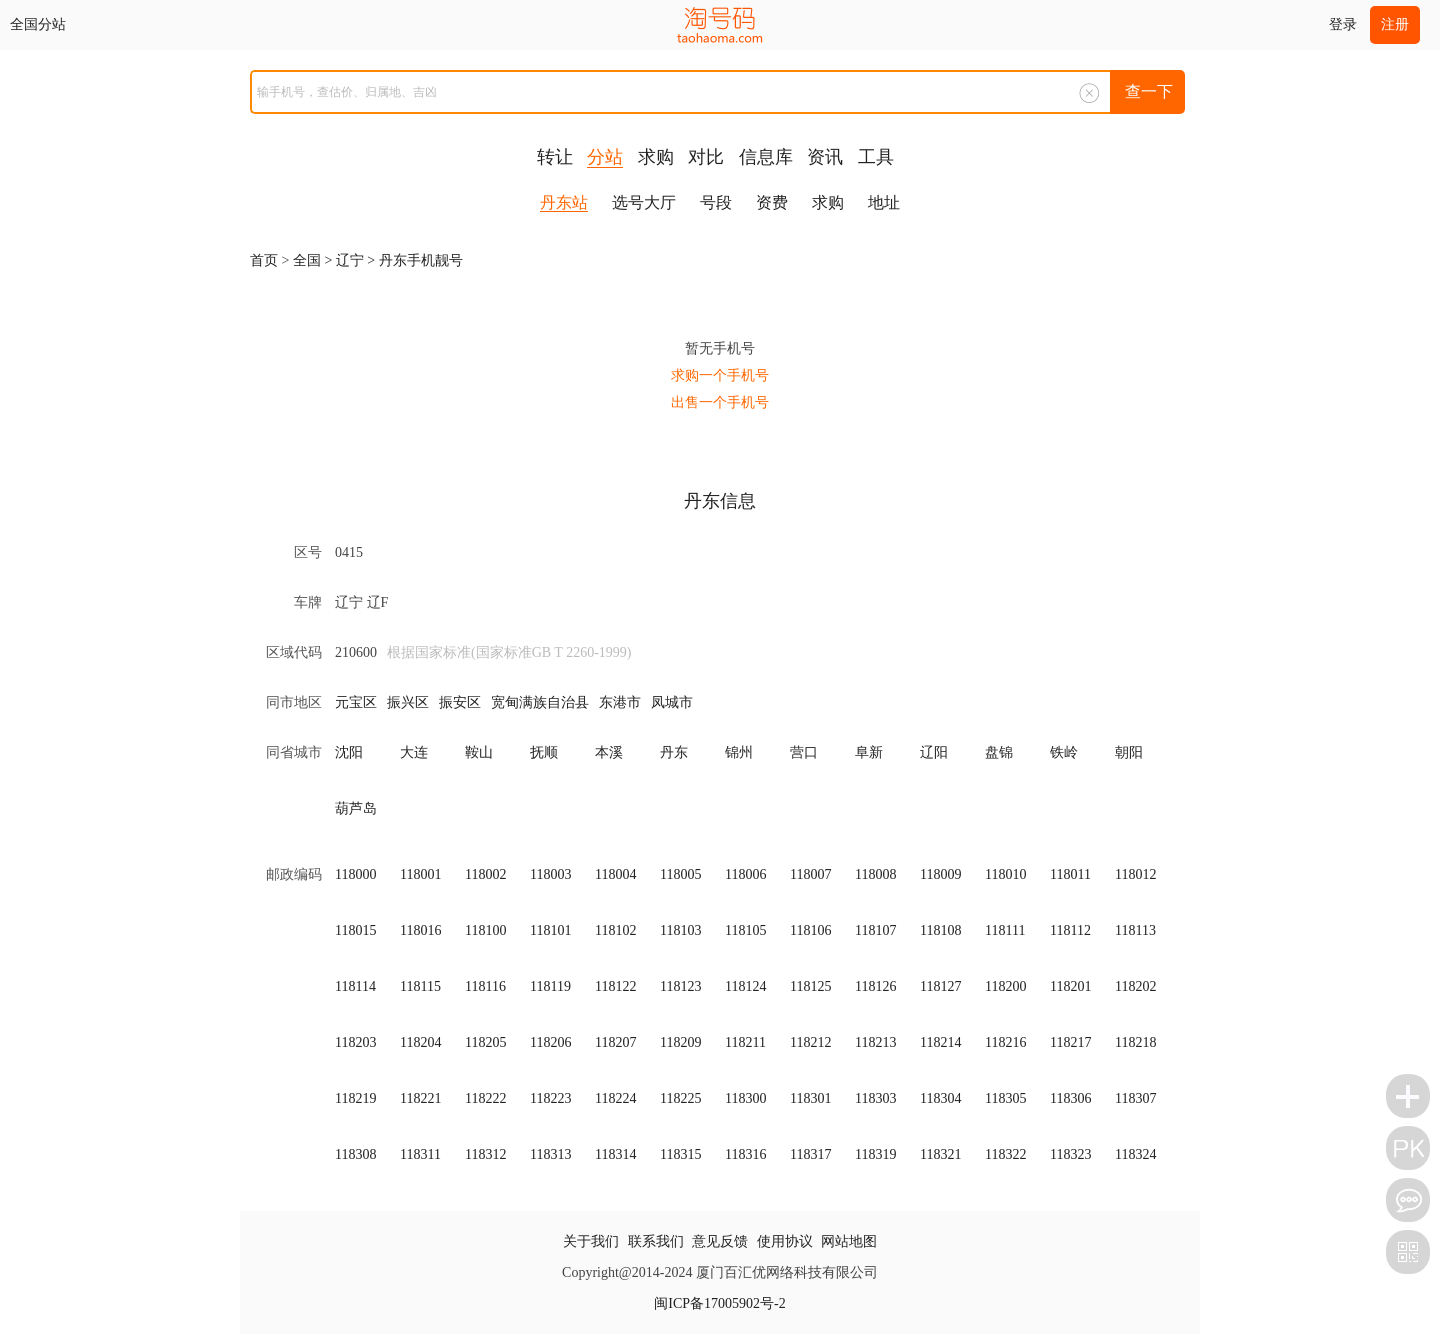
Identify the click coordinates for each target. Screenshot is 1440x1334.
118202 (1135, 986)
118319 (875, 1154)
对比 (706, 157)
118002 (485, 874)
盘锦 (999, 752)
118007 (810, 874)
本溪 (609, 752)
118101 (550, 930)
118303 (875, 1098)
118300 (745, 1098)
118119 (550, 986)
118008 (875, 874)
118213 (875, 1042)
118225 (680, 1098)
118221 (420, 1098)
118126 (875, 986)
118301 (810, 1098)
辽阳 (934, 752)
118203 (355, 1042)
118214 (940, 1042)
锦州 (739, 752)
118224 (615, 1098)
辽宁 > (357, 260)
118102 (615, 930)
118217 (1070, 1042)
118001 (420, 874)
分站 (605, 157)
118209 (680, 1042)
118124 (745, 986)
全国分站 (38, 24)
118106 (810, 930)
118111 (1005, 930)
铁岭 (1064, 752)
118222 (485, 1098)
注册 (1395, 24)
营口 (804, 752)
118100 (485, 930)
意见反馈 (720, 1241)
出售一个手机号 (720, 402)
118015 (355, 930)
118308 (355, 1154)
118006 (745, 874)
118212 (810, 1042)
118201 (1070, 986)
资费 (772, 202)
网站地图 (849, 1241)
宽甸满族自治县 (540, 702)
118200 (1005, 986)
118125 (810, 986)
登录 (1343, 24)
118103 (680, 930)
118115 (420, 986)
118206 (550, 1042)
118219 (355, 1098)
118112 (1070, 930)
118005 (680, 874)
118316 (745, 1154)
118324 (1135, 1154)
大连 (414, 752)
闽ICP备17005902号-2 (719, 1303)
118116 (485, 986)
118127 (940, 986)
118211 (745, 1042)
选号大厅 (644, 202)
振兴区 (408, 702)
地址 (884, 202)
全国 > (314, 260)
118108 (940, 930)
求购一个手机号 (720, 375)
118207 (615, 1042)
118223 (550, 1098)
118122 (615, 986)
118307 (1135, 1098)
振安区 (460, 702)
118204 (420, 1042)
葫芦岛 (356, 808)
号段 (716, 202)
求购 (656, 157)
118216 (1005, 1042)
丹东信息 (720, 501)
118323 (1070, 1154)
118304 (940, 1098)
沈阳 (349, 752)
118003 (550, 874)
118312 (485, 1154)
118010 (1005, 874)
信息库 (766, 157)
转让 (555, 157)
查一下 (1149, 91)
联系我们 (656, 1241)
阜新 (869, 752)
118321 (940, 1154)
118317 (810, 1154)
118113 (1135, 930)
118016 (420, 930)
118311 (420, 1154)
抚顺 (544, 752)
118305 (1005, 1098)
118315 (680, 1154)
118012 (1135, 874)
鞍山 (479, 752)
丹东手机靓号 (421, 260)
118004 (615, 874)
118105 (745, 930)
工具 (876, 157)
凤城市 (672, 702)
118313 (550, 1154)
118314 (615, 1154)
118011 (1070, 874)
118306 (1070, 1098)
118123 (680, 986)
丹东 (674, 752)
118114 (355, 986)
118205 (485, 1042)
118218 (1135, 1042)
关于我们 (591, 1241)
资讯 (825, 157)
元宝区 (356, 702)
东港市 (620, 702)
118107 (875, 930)
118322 (1005, 1154)
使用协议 (785, 1241)
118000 (355, 874)
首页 (264, 260)
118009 (940, 874)
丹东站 (564, 202)
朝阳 (1129, 752)
